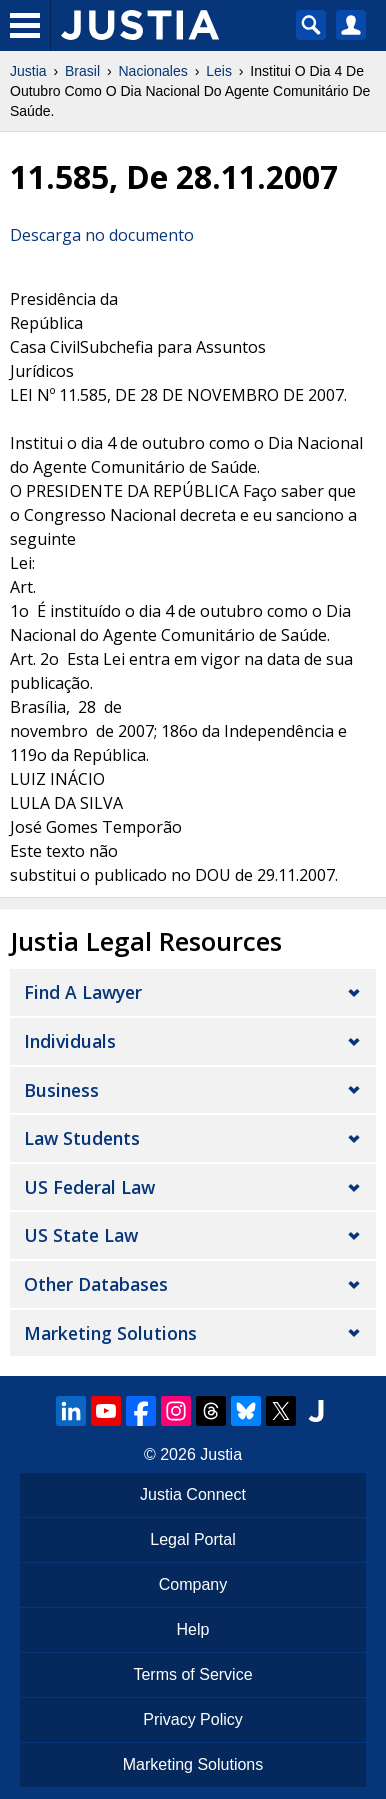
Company (193, 1584)
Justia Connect (193, 1494)
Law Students (82, 1138)
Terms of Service (192, 1674)
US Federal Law (89, 1187)
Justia (28, 71)
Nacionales (153, 71)
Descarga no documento (102, 235)
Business (61, 1090)
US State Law (81, 1235)
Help (193, 1629)
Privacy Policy (193, 1719)
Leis (219, 71)
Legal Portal (192, 1539)
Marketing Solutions (110, 1333)
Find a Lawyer (83, 992)
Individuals (70, 1041)
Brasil (82, 71)
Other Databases (96, 1284)
